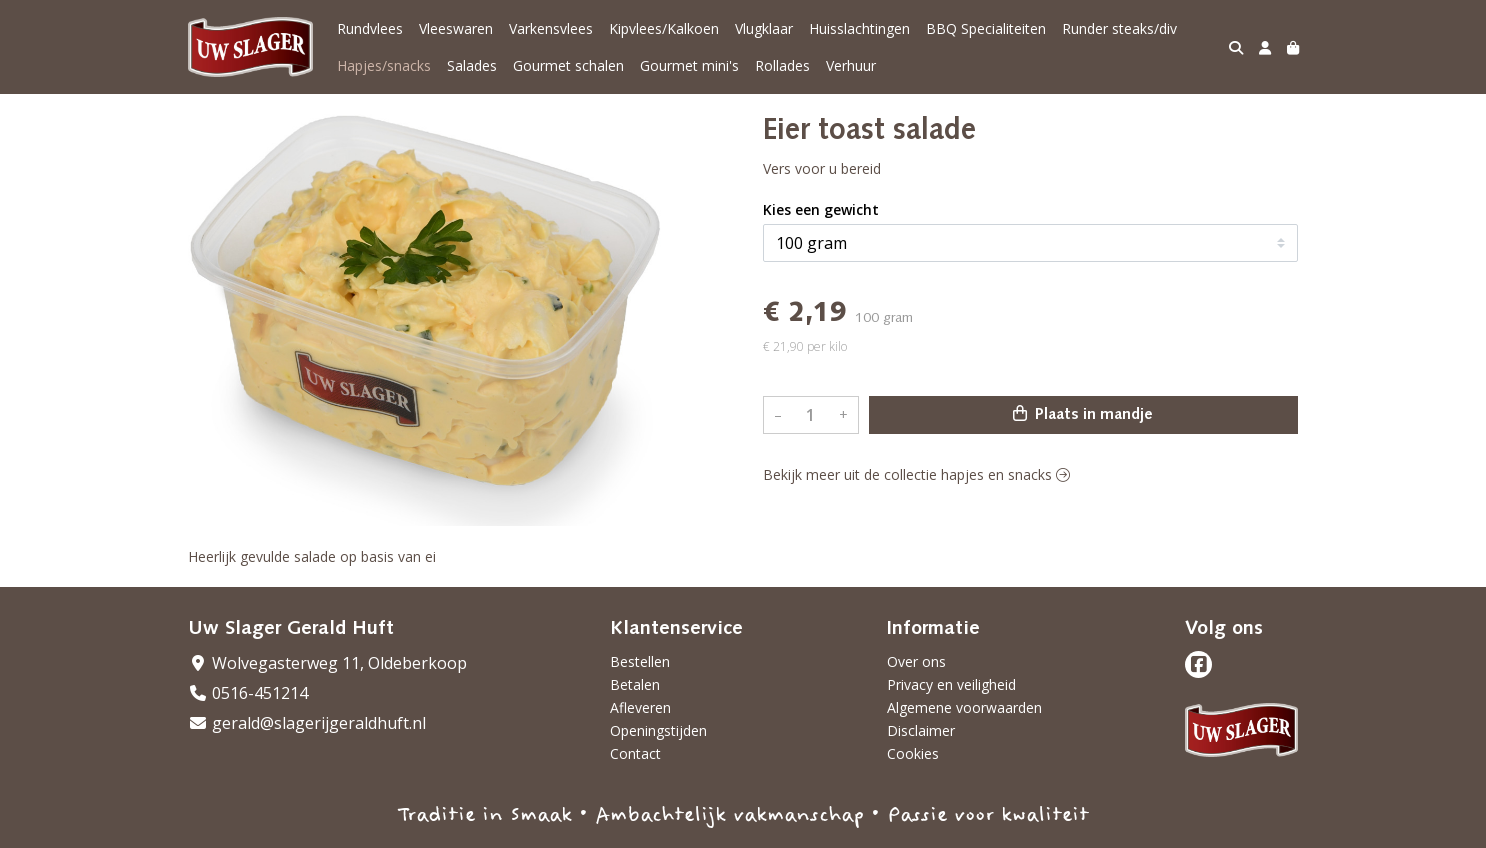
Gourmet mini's (689, 65)
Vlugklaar (764, 28)
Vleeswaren (456, 28)
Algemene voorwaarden (964, 707)
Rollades (782, 65)
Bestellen (640, 661)
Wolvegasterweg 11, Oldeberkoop (327, 663)
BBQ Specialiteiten (986, 28)
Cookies (913, 753)
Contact (635, 753)
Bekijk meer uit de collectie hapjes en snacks (916, 474)
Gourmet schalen (568, 65)
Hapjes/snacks (384, 65)
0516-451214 (248, 693)
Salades (472, 65)
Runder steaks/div (1119, 28)
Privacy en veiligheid (951, 684)
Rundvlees (370, 28)
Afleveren (640, 707)
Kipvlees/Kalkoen (664, 28)
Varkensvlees (551, 28)
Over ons (916, 661)
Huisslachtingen (859, 28)
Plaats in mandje (1083, 414)
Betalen (635, 684)
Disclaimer (921, 730)
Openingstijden (658, 730)
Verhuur (851, 65)
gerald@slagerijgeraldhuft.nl (307, 723)
